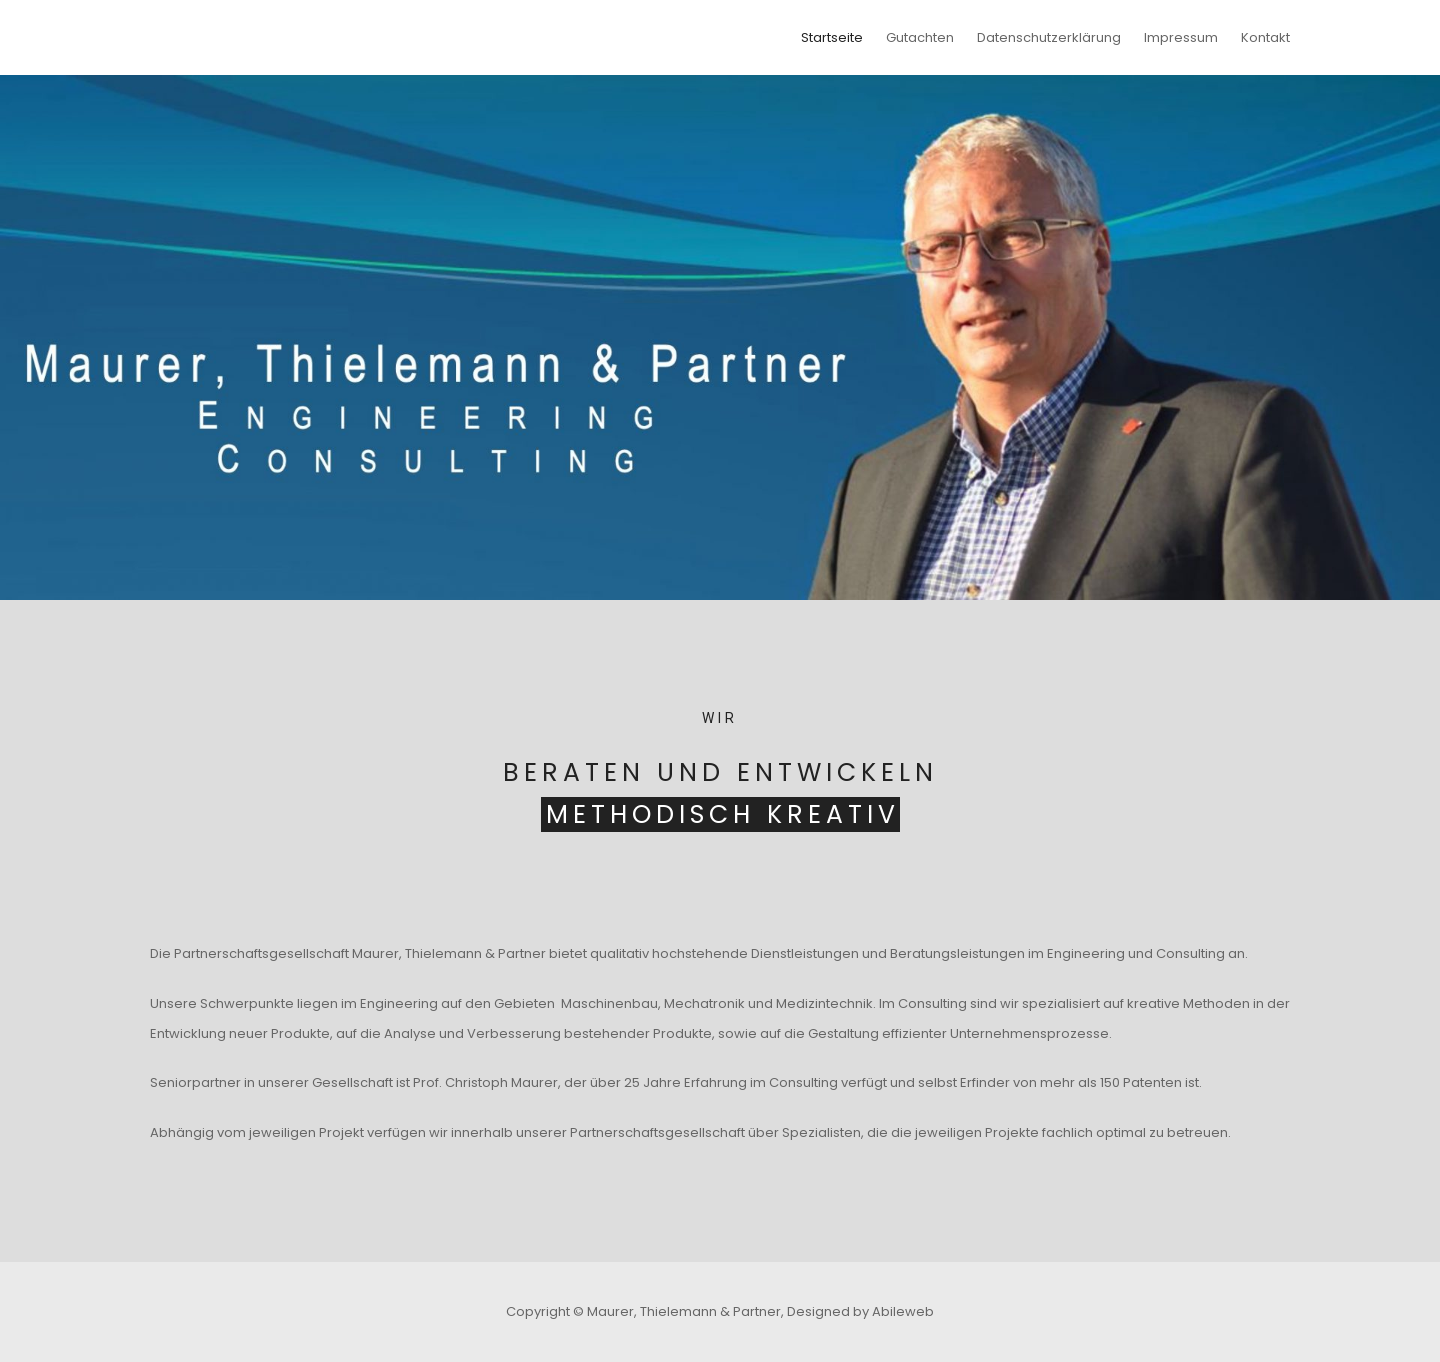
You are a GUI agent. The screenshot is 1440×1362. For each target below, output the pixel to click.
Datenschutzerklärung (1049, 37)
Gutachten (920, 37)
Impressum (1181, 37)
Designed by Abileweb (860, 1311)
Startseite (832, 37)
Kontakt (1265, 37)
